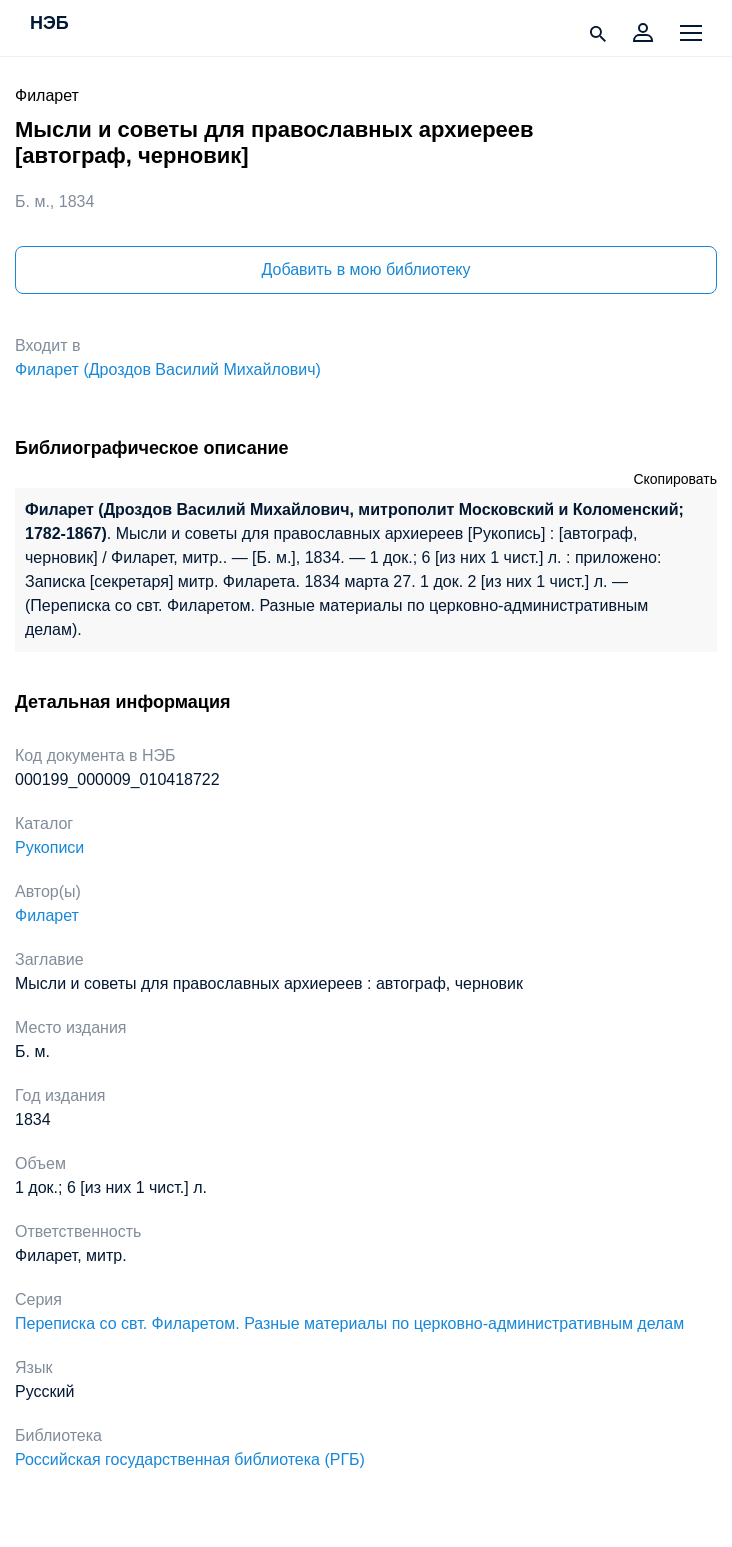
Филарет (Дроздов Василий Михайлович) (168, 369)
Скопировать (675, 479)
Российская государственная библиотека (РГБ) (190, 1459)
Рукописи (49, 847)
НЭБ (49, 24)
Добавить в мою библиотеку (365, 269)
